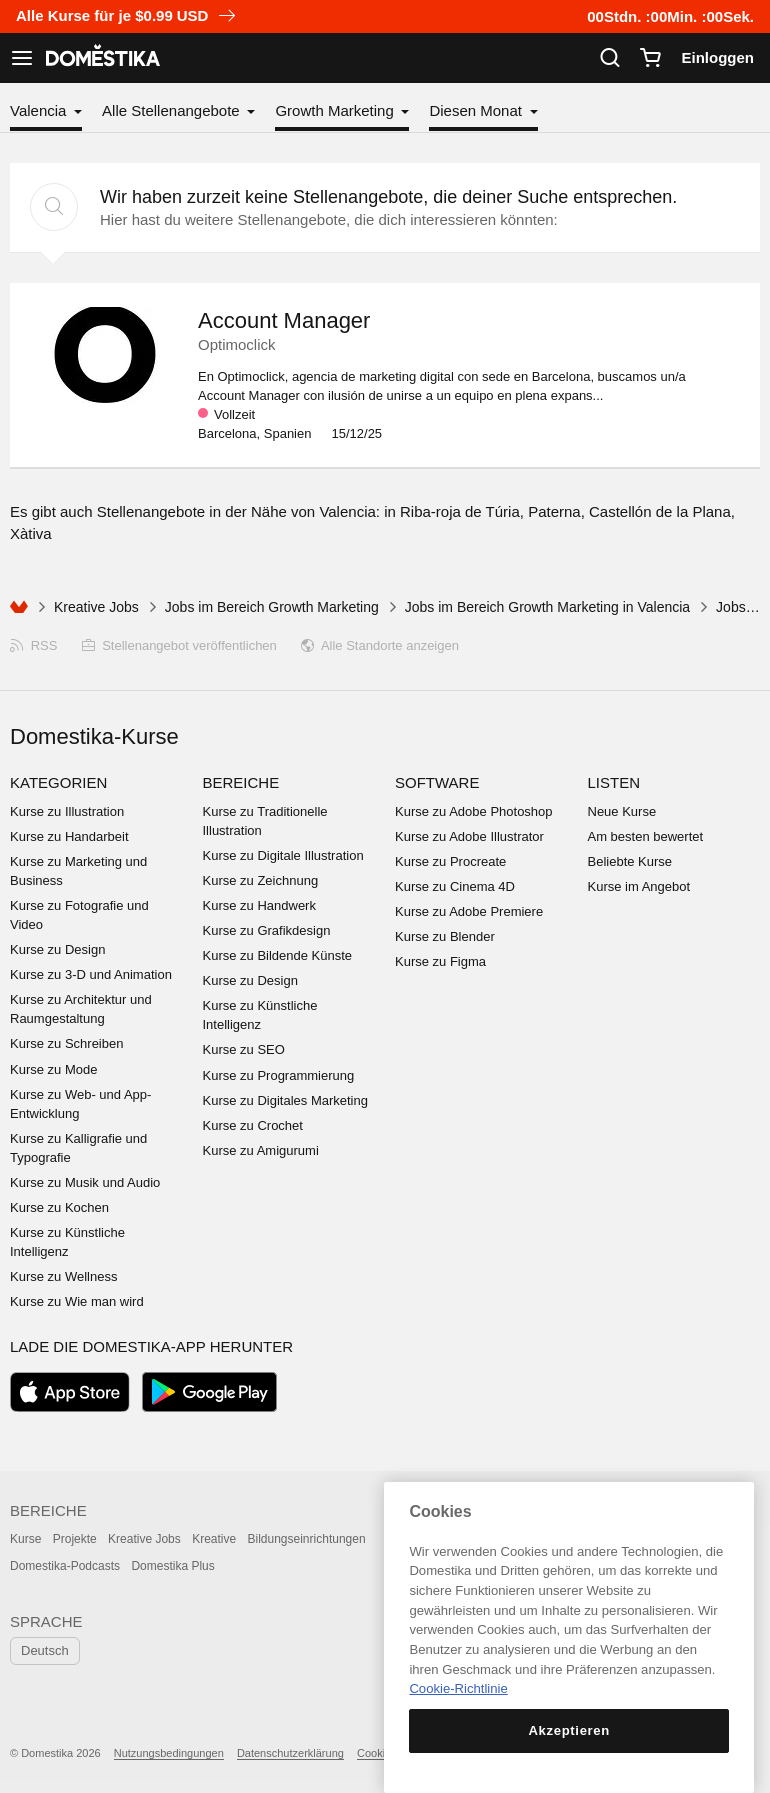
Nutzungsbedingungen (169, 1753)
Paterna (554, 511)
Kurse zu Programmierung (279, 1075)
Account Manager (284, 320)
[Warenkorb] (650, 58)
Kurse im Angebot (639, 886)
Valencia (40, 110)
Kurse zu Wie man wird (77, 1301)
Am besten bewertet (646, 836)
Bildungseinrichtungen (307, 1539)
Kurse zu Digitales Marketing (285, 1100)
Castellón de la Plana (660, 511)
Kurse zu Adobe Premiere (469, 911)
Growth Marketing (336, 110)
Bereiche (241, 782)
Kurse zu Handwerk (259, 905)
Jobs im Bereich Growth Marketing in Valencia (547, 607)
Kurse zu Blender (445, 936)
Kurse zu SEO (244, 1049)
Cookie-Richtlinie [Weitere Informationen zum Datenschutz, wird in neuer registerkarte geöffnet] (458, 1688)
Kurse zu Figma (440, 961)
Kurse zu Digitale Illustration (283, 855)
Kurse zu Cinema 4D (455, 886)
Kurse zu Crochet (253, 1125)
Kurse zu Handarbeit (69, 836)
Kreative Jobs (96, 607)
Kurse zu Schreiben (66, 1043)
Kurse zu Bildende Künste (278, 955)
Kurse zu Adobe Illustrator (469, 836)
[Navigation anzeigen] (22, 58)
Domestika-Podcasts (65, 1566)
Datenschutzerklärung (290, 1753)
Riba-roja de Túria (460, 511)
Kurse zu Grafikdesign (267, 930)
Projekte (75, 1539)
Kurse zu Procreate (450, 861)
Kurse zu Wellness (63, 1276)
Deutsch (45, 1650)
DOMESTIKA (101, 58)
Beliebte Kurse (630, 861)
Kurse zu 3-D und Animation (91, 974)
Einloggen (718, 57)
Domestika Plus (172, 1566)
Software (437, 782)
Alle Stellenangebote (173, 110)
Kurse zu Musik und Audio (85, 1182)
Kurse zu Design (57, 949)
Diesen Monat (477, 110)
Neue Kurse (622, 811)
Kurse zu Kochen (59, 1207)
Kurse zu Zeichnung (261, 880)
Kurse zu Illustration (67, 811)
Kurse (25, 1539)
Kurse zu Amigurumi (261, 1150)
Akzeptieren (569, 1730)
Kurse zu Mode (53, 1069)
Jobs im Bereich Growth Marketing (272, 607)
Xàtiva (31, 533)
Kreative (214, 1539)
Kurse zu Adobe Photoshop (474, 811)
